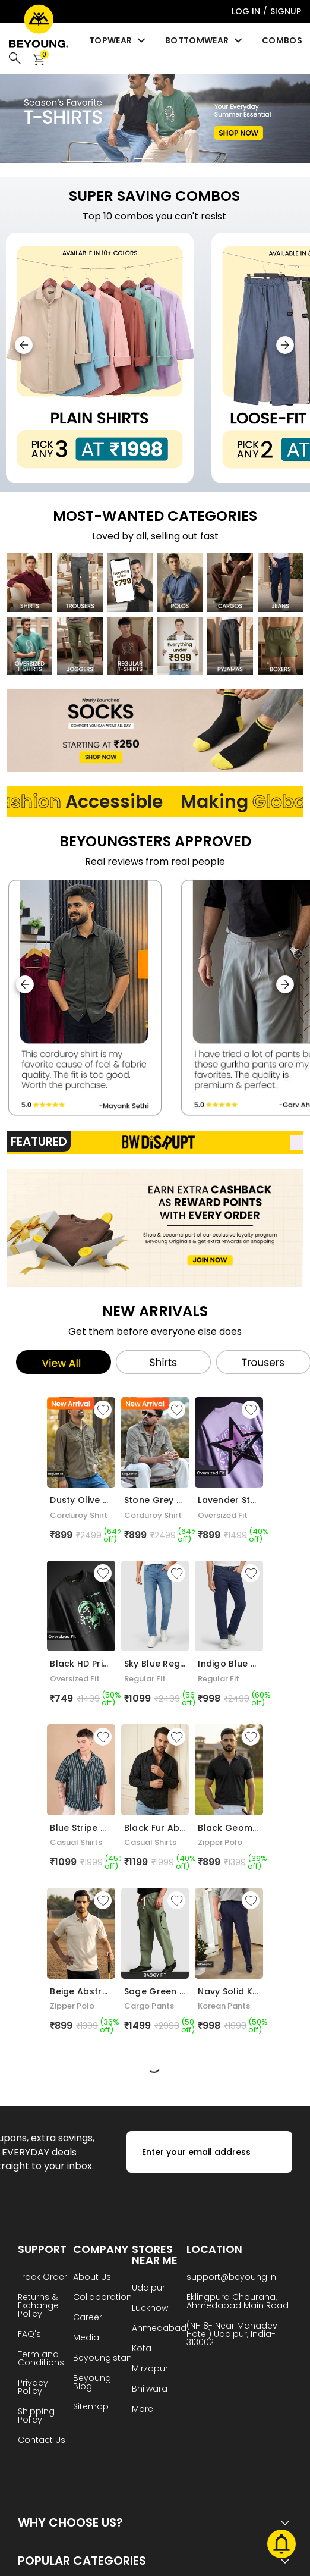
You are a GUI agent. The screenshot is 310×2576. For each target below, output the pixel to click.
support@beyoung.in (231, 2278)
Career (87, 2318)
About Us (92, 2278)
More (142, 2410)
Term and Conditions (41, 2359)
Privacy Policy (33, 2388)
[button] (285, 345)
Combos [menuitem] (282, 40)
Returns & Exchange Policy (38, 2306)
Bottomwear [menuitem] (204, 40)
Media (86, 2338)
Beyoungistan (102, 2359)
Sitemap (91, 2407)
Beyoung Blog (92, 2383)
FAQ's (29, 2335)
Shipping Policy (36, 2416)
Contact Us (41, 2441)
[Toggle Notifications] (281, 2546)
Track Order (42, 2278)
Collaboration (102, 2298)
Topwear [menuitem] (118, 40)
